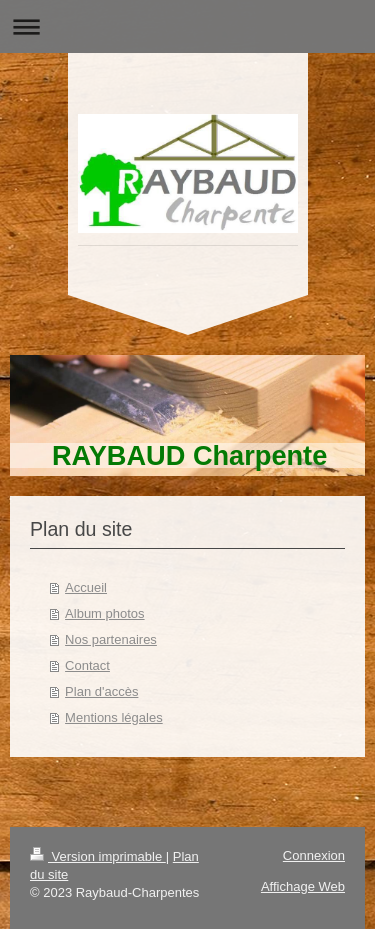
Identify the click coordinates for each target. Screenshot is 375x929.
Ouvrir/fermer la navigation (187, 26)
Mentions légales (114, 717)
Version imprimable (98, 856)
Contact (87, 665)
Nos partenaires (111, 639)
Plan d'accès (101, 691)
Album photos (105, 613)
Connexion (314, 855)
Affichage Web (303, 886)
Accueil (86, 587)
